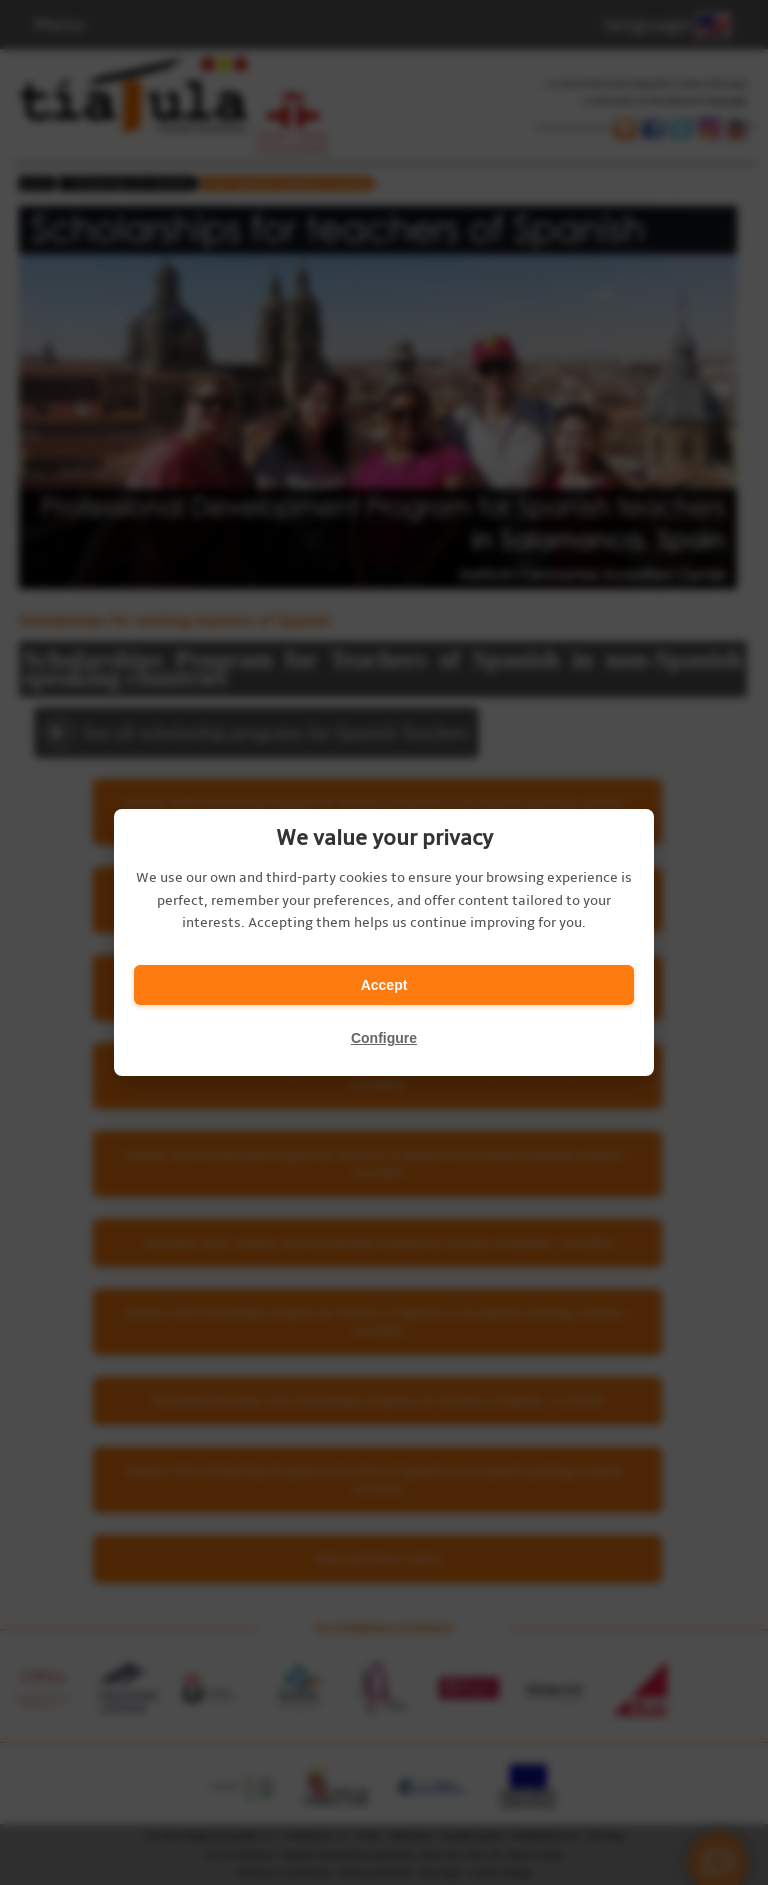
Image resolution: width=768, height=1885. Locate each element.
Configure (384, 1038)
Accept (384, 985)
